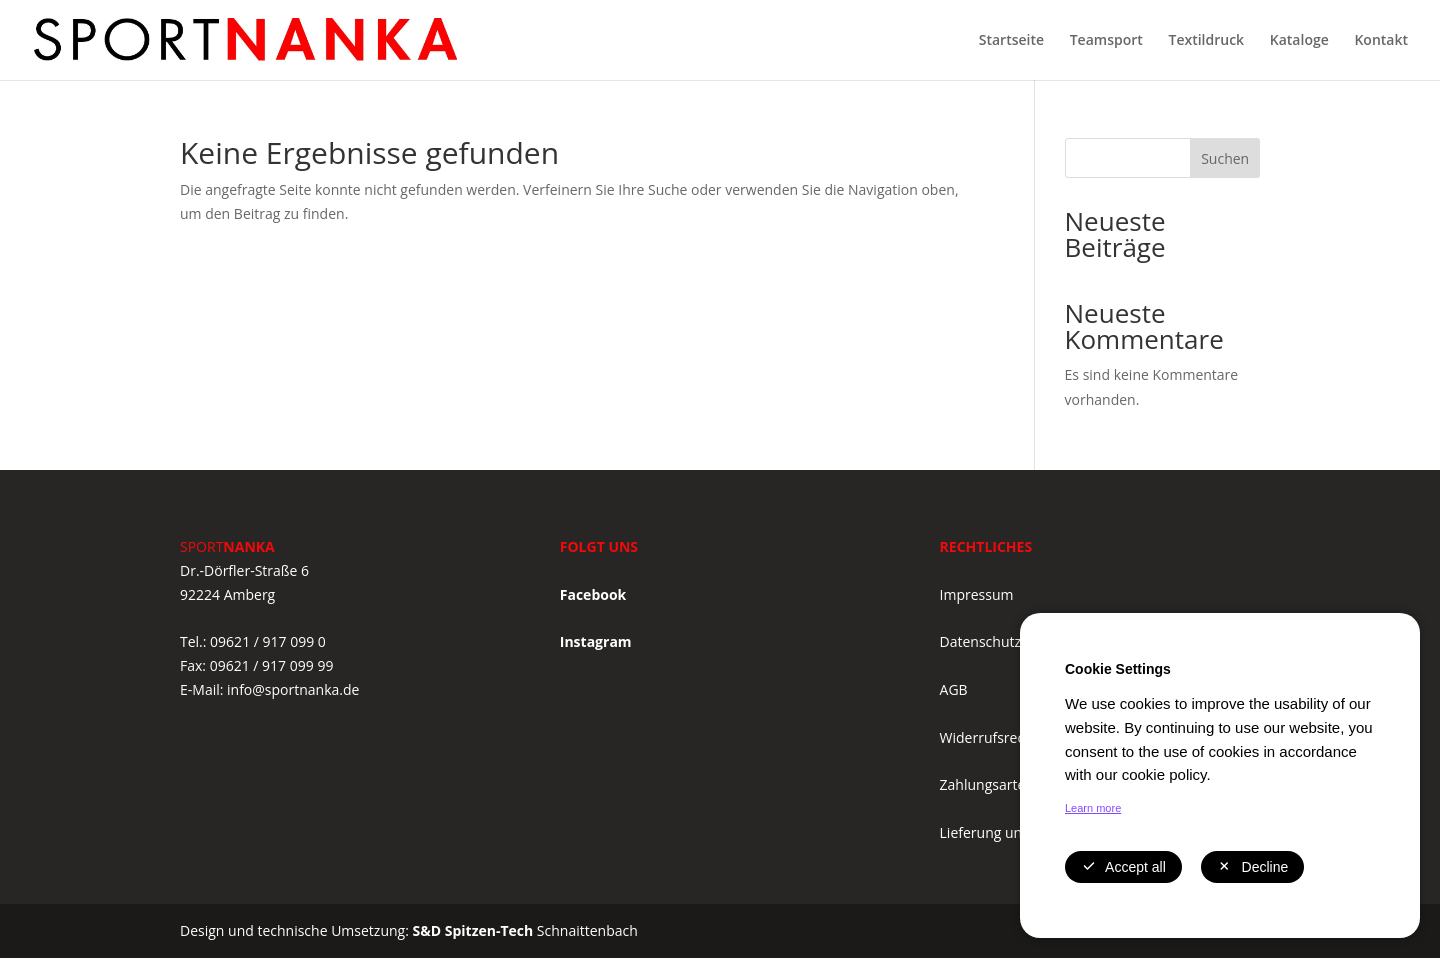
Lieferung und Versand (1014, 832)
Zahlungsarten (987, 784)
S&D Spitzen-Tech (473, 930)
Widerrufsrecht (989, 737)
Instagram (596, 641)
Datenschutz (980, 641)
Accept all (1123, 867)
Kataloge (1299, 41)
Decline (1253, 867)
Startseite (1011, 41)
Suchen (1225, 158)
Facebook (593, 594)
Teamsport (1106, 41)
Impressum (977, 594)
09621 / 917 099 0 (268, 641)
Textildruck (1206, 41)
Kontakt (1381, 41)
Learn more (1093, 808)
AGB (954, 689)
